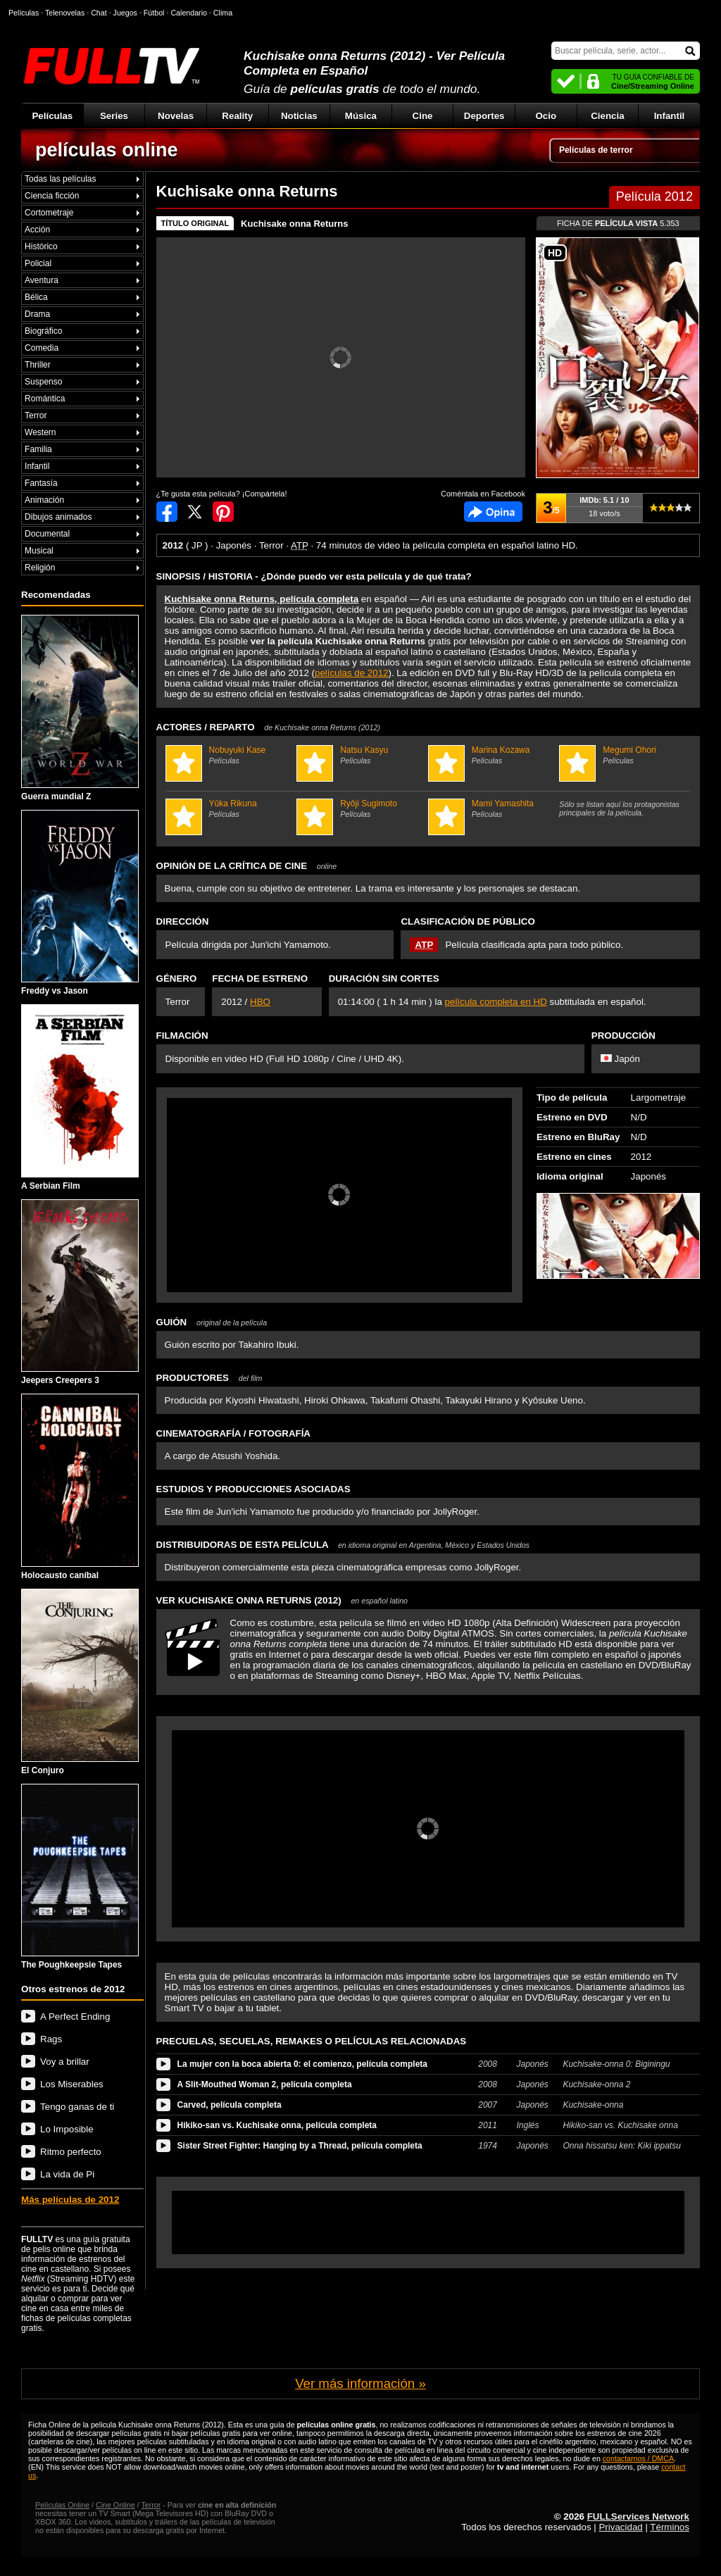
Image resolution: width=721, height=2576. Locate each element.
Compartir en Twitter (195, 511)
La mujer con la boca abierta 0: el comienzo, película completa (302, 2064)
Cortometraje (49, 213)
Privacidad (620, 2527)
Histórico (41, 246)
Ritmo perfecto (70, 2151)
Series (114, 116)
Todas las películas (60, 179)
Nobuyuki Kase (229, 755)
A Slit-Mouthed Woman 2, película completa (264, 2084)
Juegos (125, 12)
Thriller (38, 365)
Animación (44, 500)
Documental (47, 534)
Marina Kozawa (492, 755)
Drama (37, 314)
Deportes (484, 116)
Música (361, 116)
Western (40, 432)
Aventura (41, 280)
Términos (669, 2527)
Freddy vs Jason (80, 903)
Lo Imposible (67, 2129)
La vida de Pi (67, 2174)
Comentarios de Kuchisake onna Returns (493, 511)
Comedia (41, 348)
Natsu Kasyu (360, 755)
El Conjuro (80, 1682)
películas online (106, 150)
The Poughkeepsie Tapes (80, 1877)
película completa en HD (496, 1001)
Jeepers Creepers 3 (80, 1292)
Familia (38, 449)
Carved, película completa (229, 2105)
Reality (237, 116)
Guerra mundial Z (80, 708)
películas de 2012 (351, 673)
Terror (35, 415)
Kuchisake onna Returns (294, 223)
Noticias (299, 116)
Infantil (669, 116)
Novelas (176, 116)
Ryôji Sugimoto (360, 808)
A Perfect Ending (75, 2016)
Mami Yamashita (492, 808)
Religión (40, 568)
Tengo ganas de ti (77, 2106)
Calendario (188, 12)
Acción (37, 230)
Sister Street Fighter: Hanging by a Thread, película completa (299, 2146)
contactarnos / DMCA (638, 2458)
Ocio (545, 116)
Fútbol (154, 12)
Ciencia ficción (52, 196)
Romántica (45, 399)
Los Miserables (72, 2084)
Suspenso (43, 382)
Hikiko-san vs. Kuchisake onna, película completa (277, 2125)
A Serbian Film (80, 1097)
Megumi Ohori (623, 755)
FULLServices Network (638, 2516)
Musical (39, 551)
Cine (423, 116)
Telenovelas (64, 12)
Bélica (36, 297)
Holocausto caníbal (80, 1487)
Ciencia (607, 116)
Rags (51, 2039)
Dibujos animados (58, 517)
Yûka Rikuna (229, 808)
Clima (222, 12)
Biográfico (43, 331)
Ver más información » (360, 2383)
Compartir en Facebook (166, 511)
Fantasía (41, 483)
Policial (38, 263)
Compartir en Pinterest (223, 511)
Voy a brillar (64, 2061)
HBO (260, 1001)
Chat (99, 12)
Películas (52, 116)
